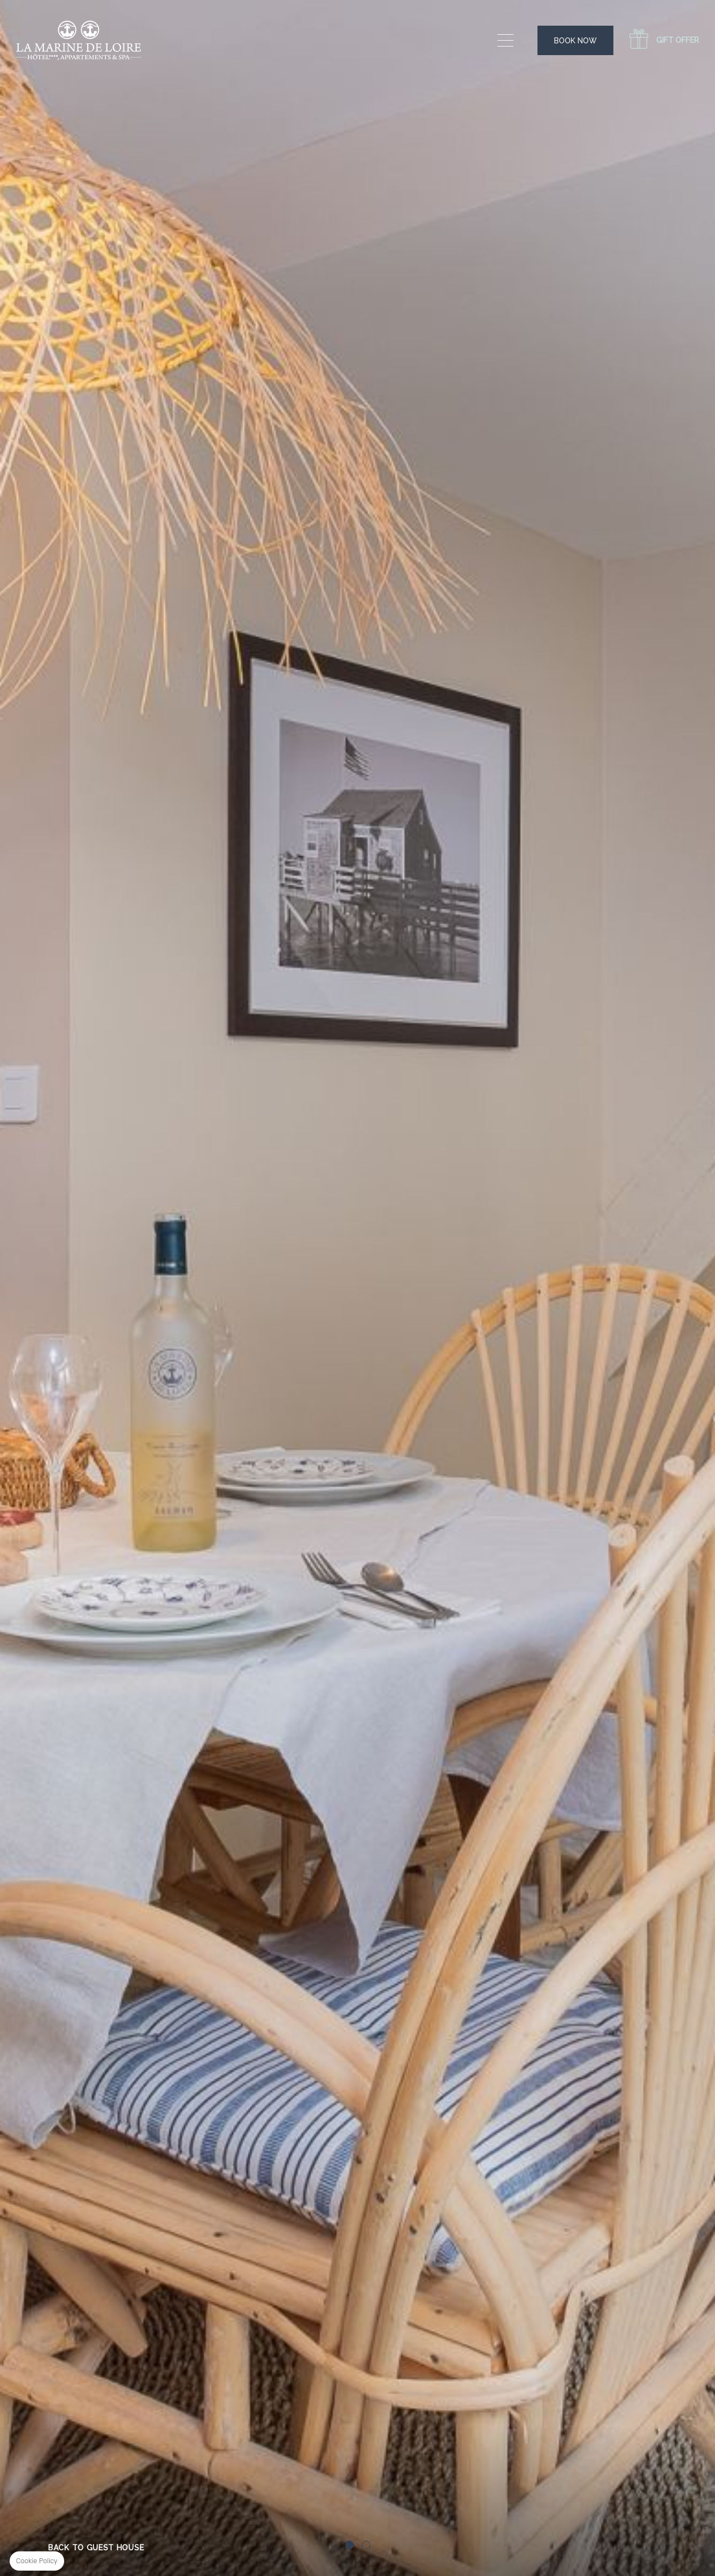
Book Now (575, 40)
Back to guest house (96, 2547)
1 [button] (349, 2545)
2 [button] (366, 2545)
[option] (357, 1288)
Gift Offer (677, 40)
